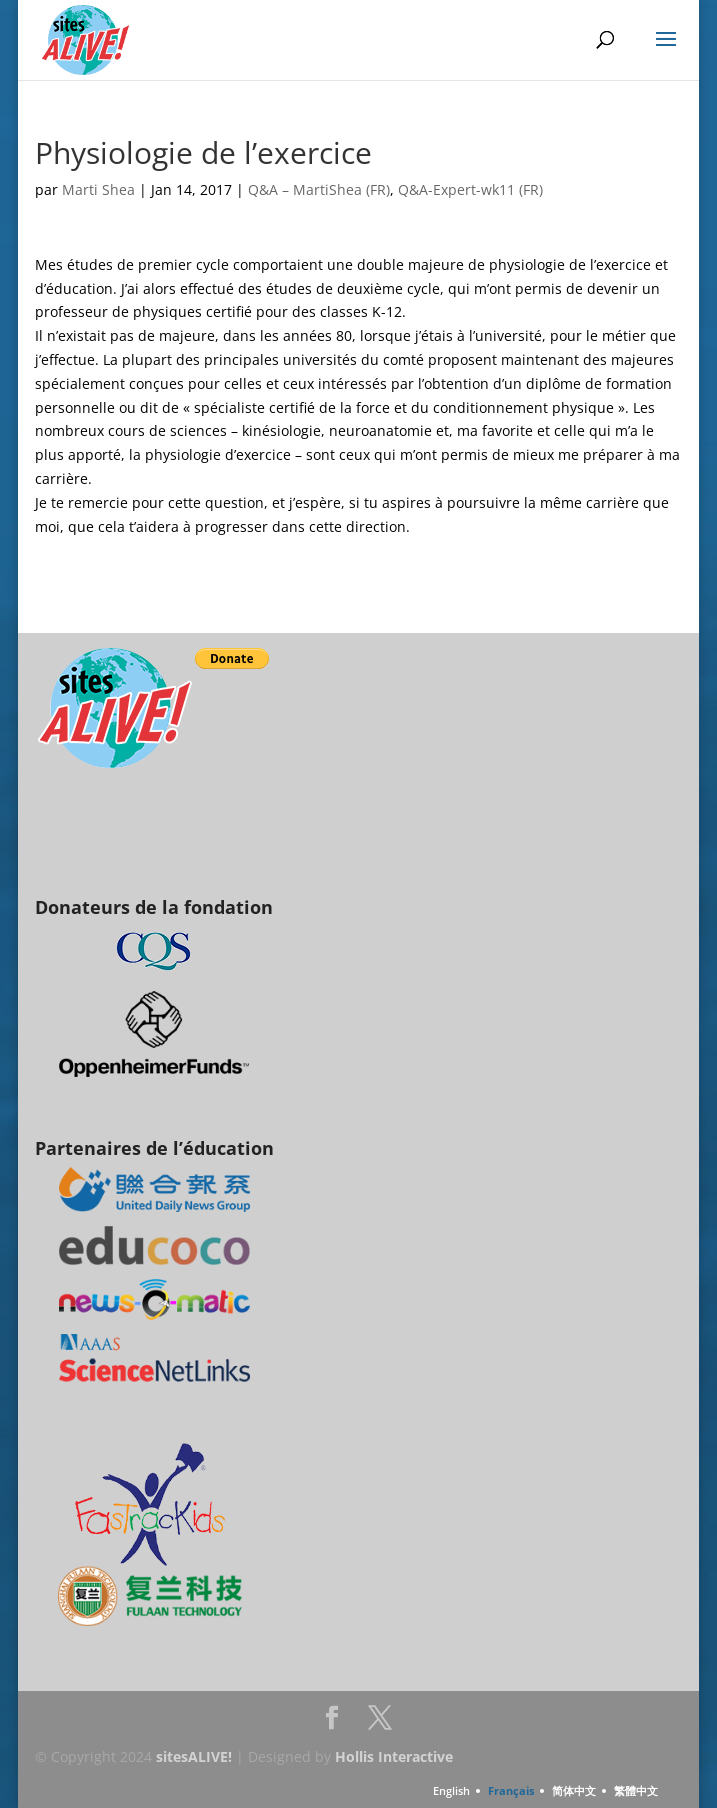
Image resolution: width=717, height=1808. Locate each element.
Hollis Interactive (394, 1756)
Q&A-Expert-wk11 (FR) (470, 189)
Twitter (380, 1723)
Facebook (332, 1723)
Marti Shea (98, 189)
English (451, 1790)
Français (511, 1790)
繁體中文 (636, 1790)
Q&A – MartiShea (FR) (319, 189)
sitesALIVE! (194, 1756)
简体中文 (574, 1790)
